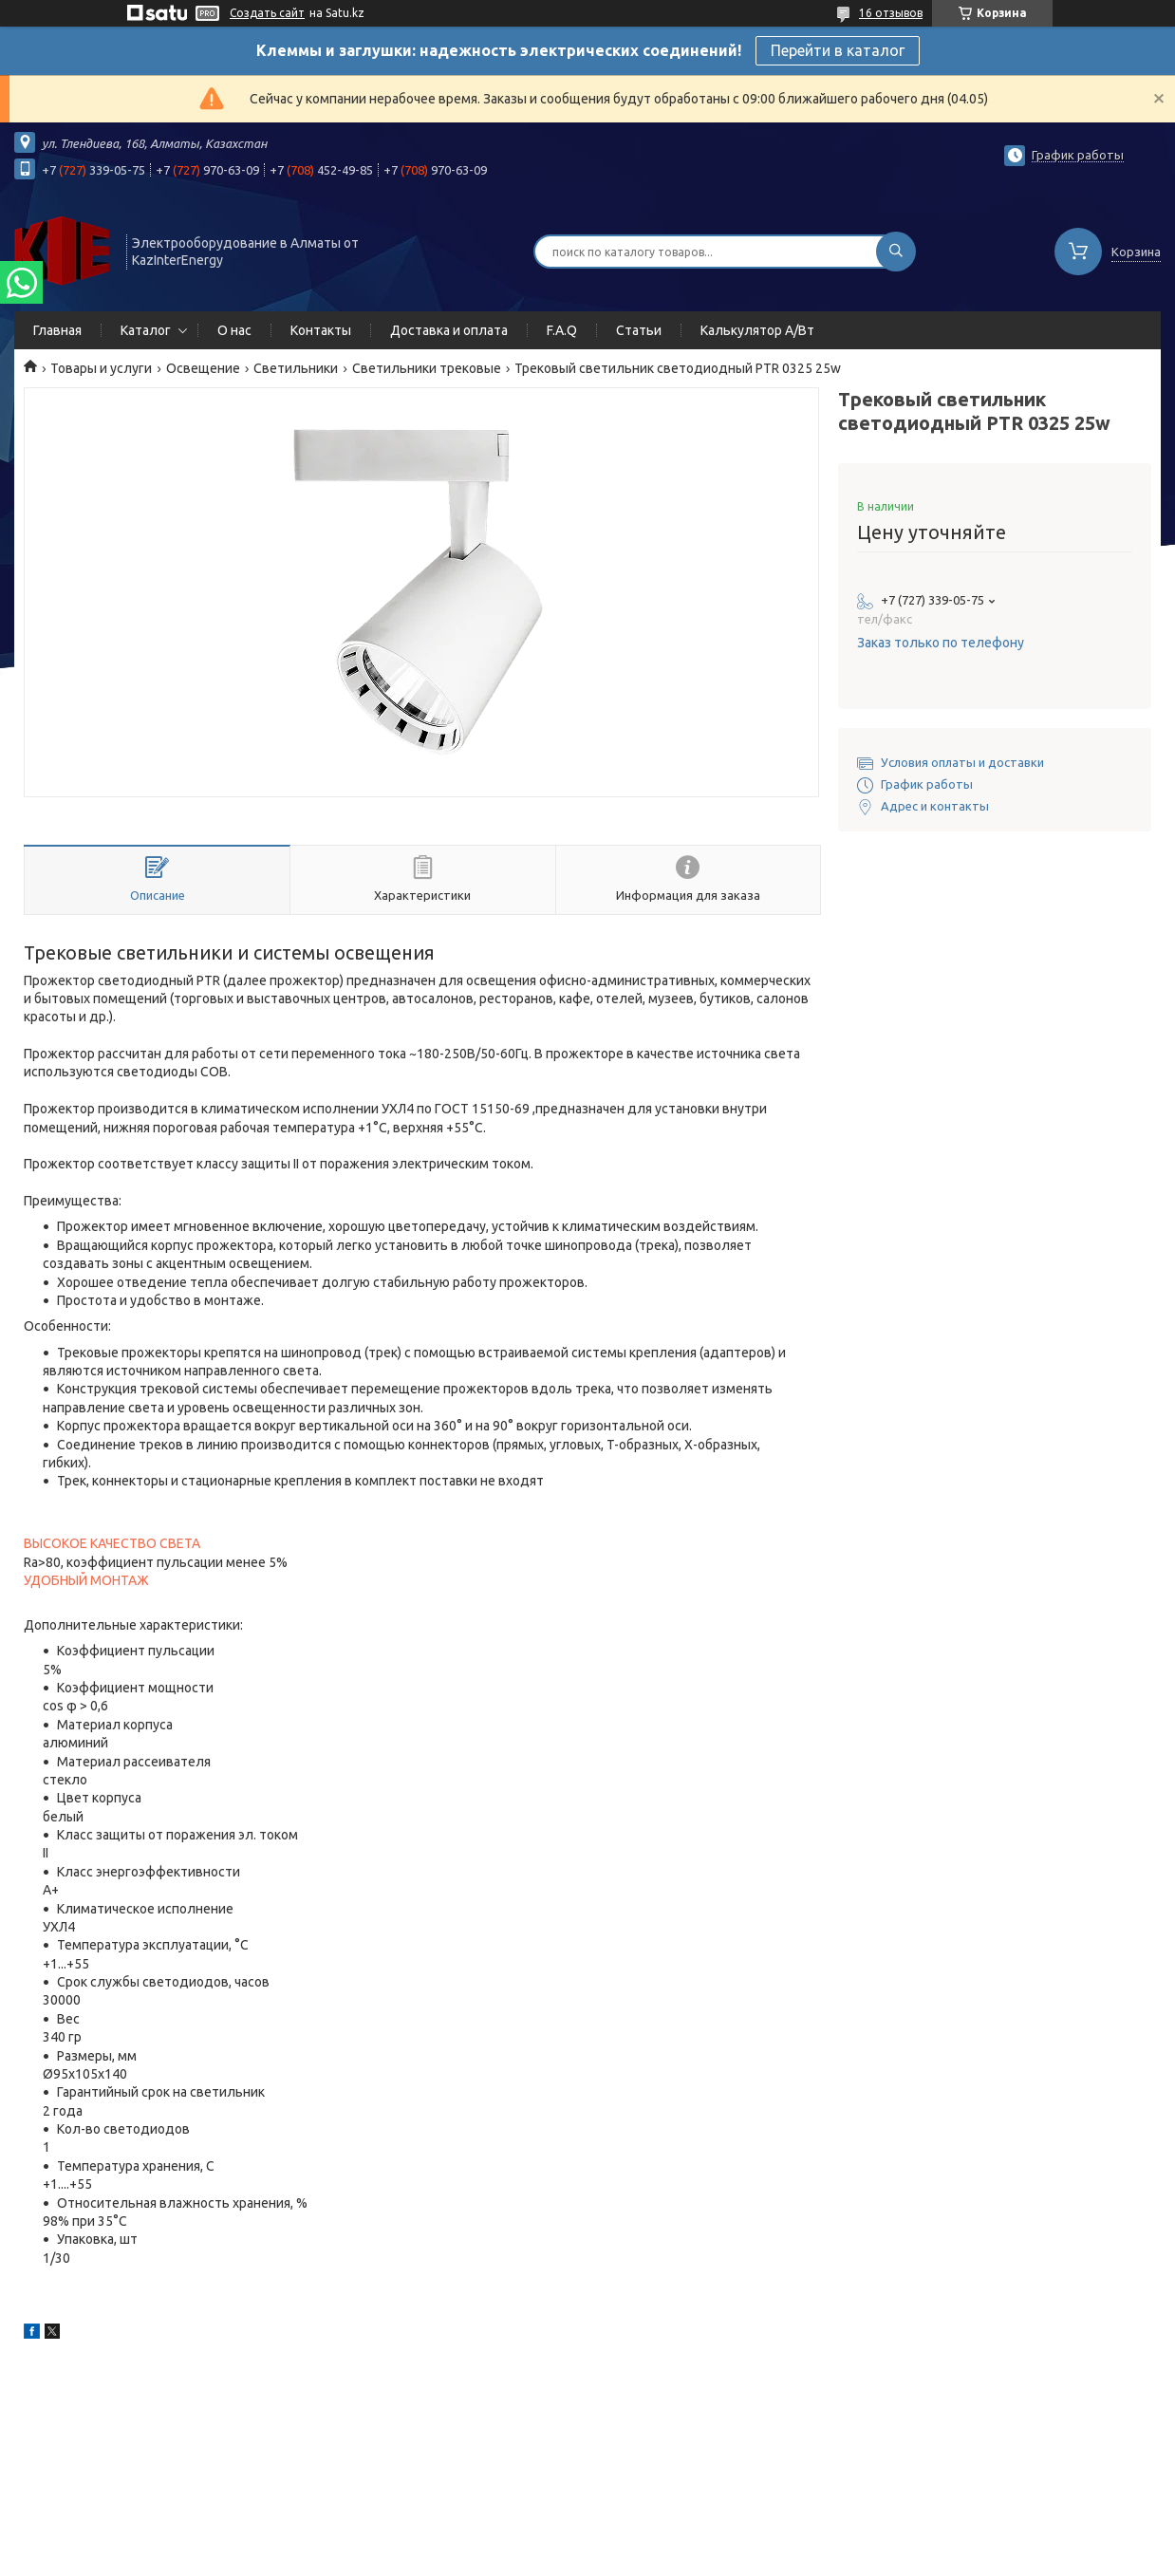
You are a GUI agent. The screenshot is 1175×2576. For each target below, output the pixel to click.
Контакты (320, 330)
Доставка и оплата (449, 330)
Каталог (146, 330)
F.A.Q (562, 330)
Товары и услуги (101, 368)
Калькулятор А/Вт (757, 330)
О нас (234, 330)
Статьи (639, 330)
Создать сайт (267, 13)
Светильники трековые (426, 368)
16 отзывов (891, 13)
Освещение (203, 368)
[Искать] (896, 251)
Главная (57, 330)
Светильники (295, 368)
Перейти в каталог (838, 50)
